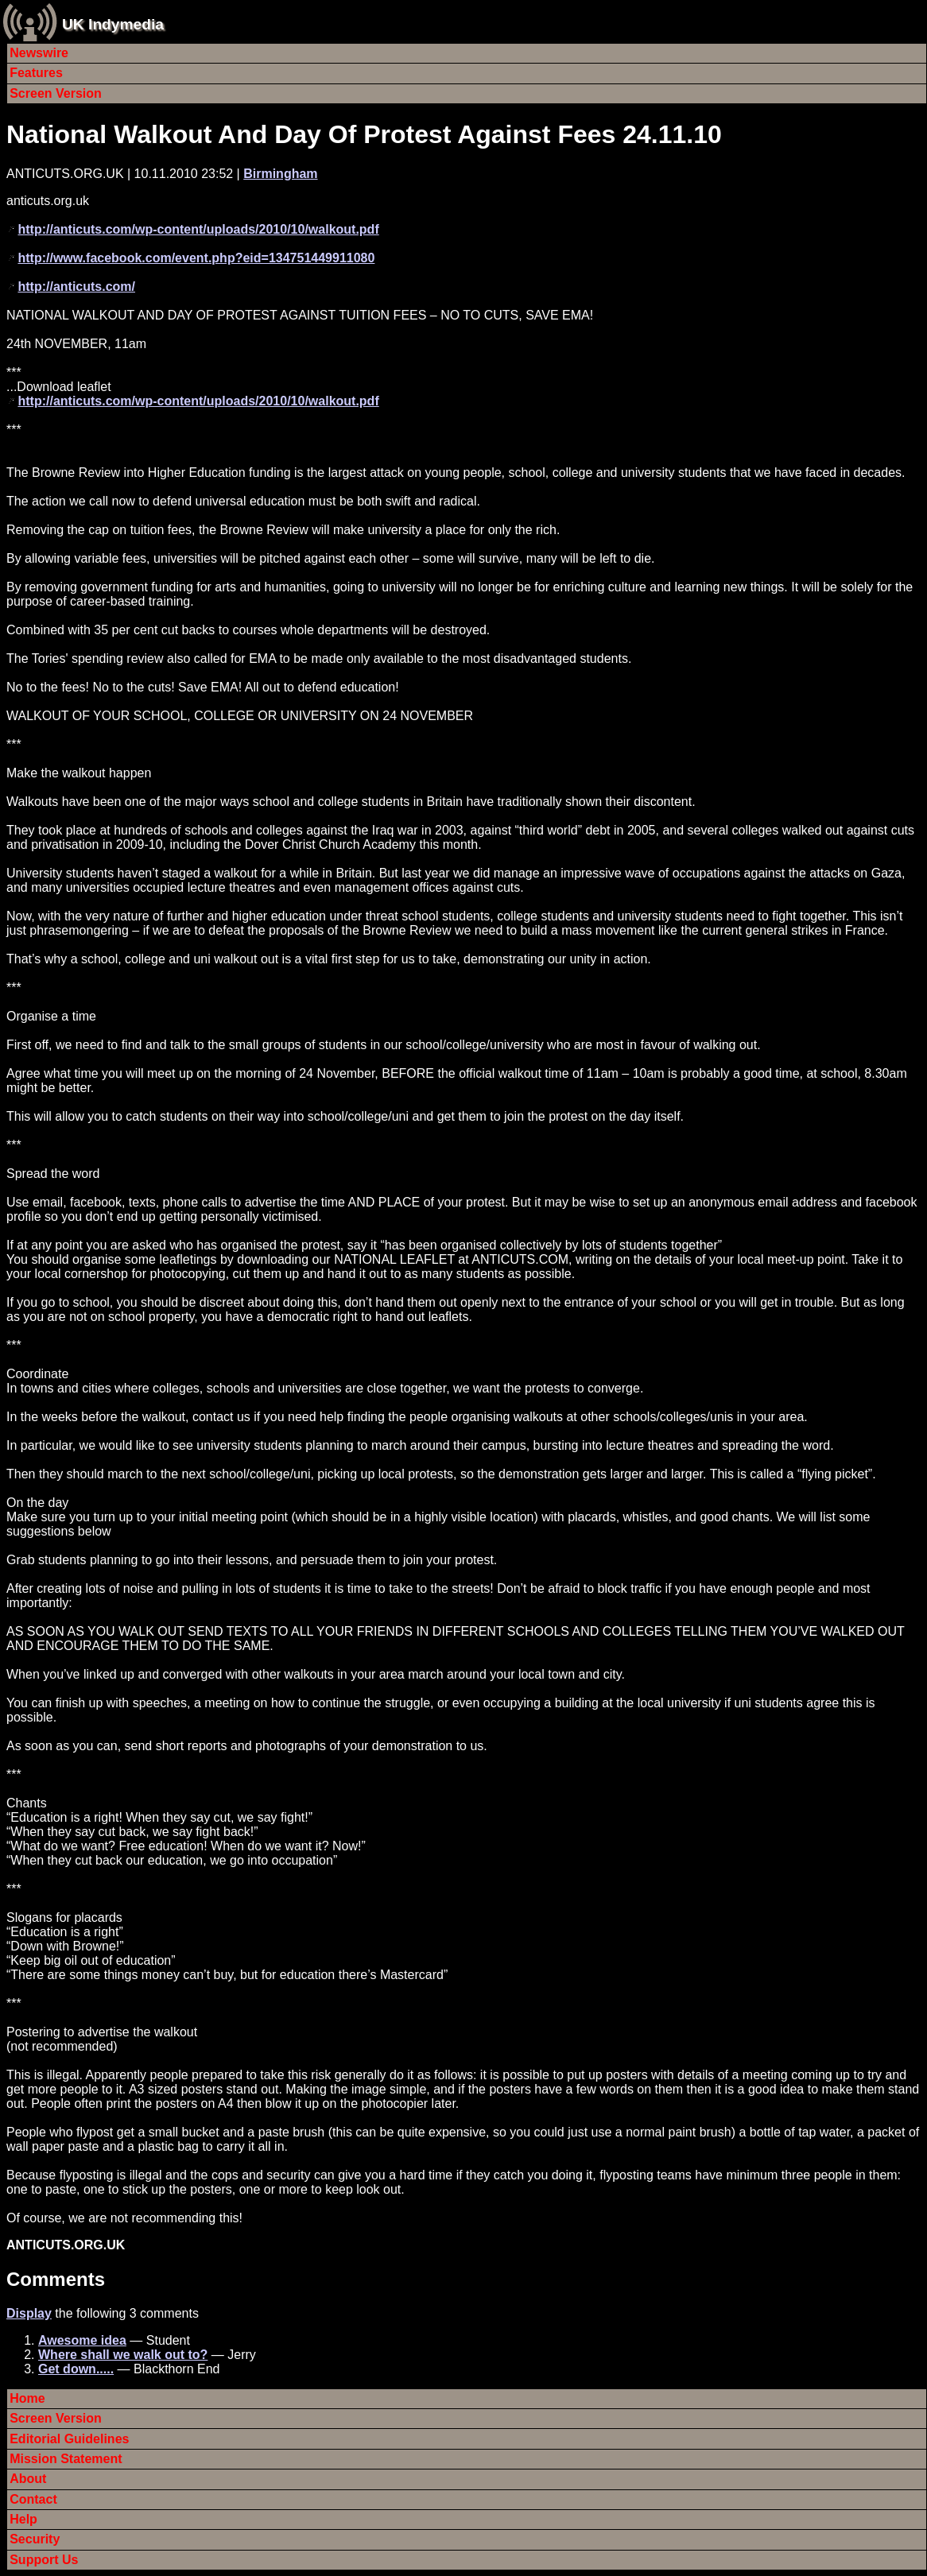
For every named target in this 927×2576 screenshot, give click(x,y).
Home (27, 2398)
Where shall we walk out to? (123, 2354)
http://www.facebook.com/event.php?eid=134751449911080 (195, 258)
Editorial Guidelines (69, 2439)
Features (36, 72)
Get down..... (76, 2369)
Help (23, 2519)
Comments (55, 2279)
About (28, 2478)
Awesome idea (82, 2340)
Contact (33, 2499)
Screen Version (56, 93)
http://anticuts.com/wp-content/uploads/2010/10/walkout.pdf (197, 229)
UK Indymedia (113, 24)
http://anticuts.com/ (76, 286)
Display (29, 2313)
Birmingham (280, 173)
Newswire (39, 53)
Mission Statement (66, 2459)
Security (35, 2539)
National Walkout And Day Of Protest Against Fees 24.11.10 (364, 134)
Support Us (44, 2559)
